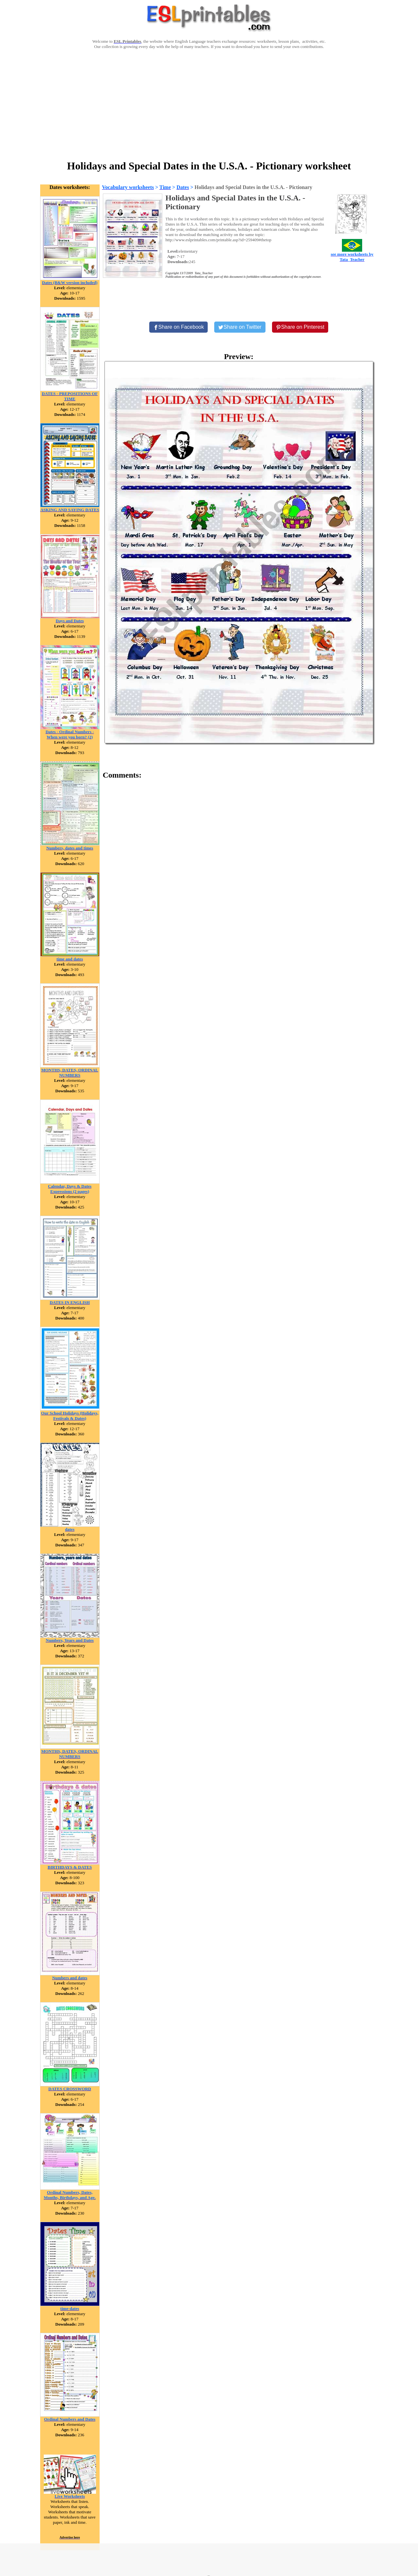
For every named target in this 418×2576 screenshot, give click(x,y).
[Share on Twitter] (239, 327)
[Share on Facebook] (178, 327)
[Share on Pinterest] (300, 327)
